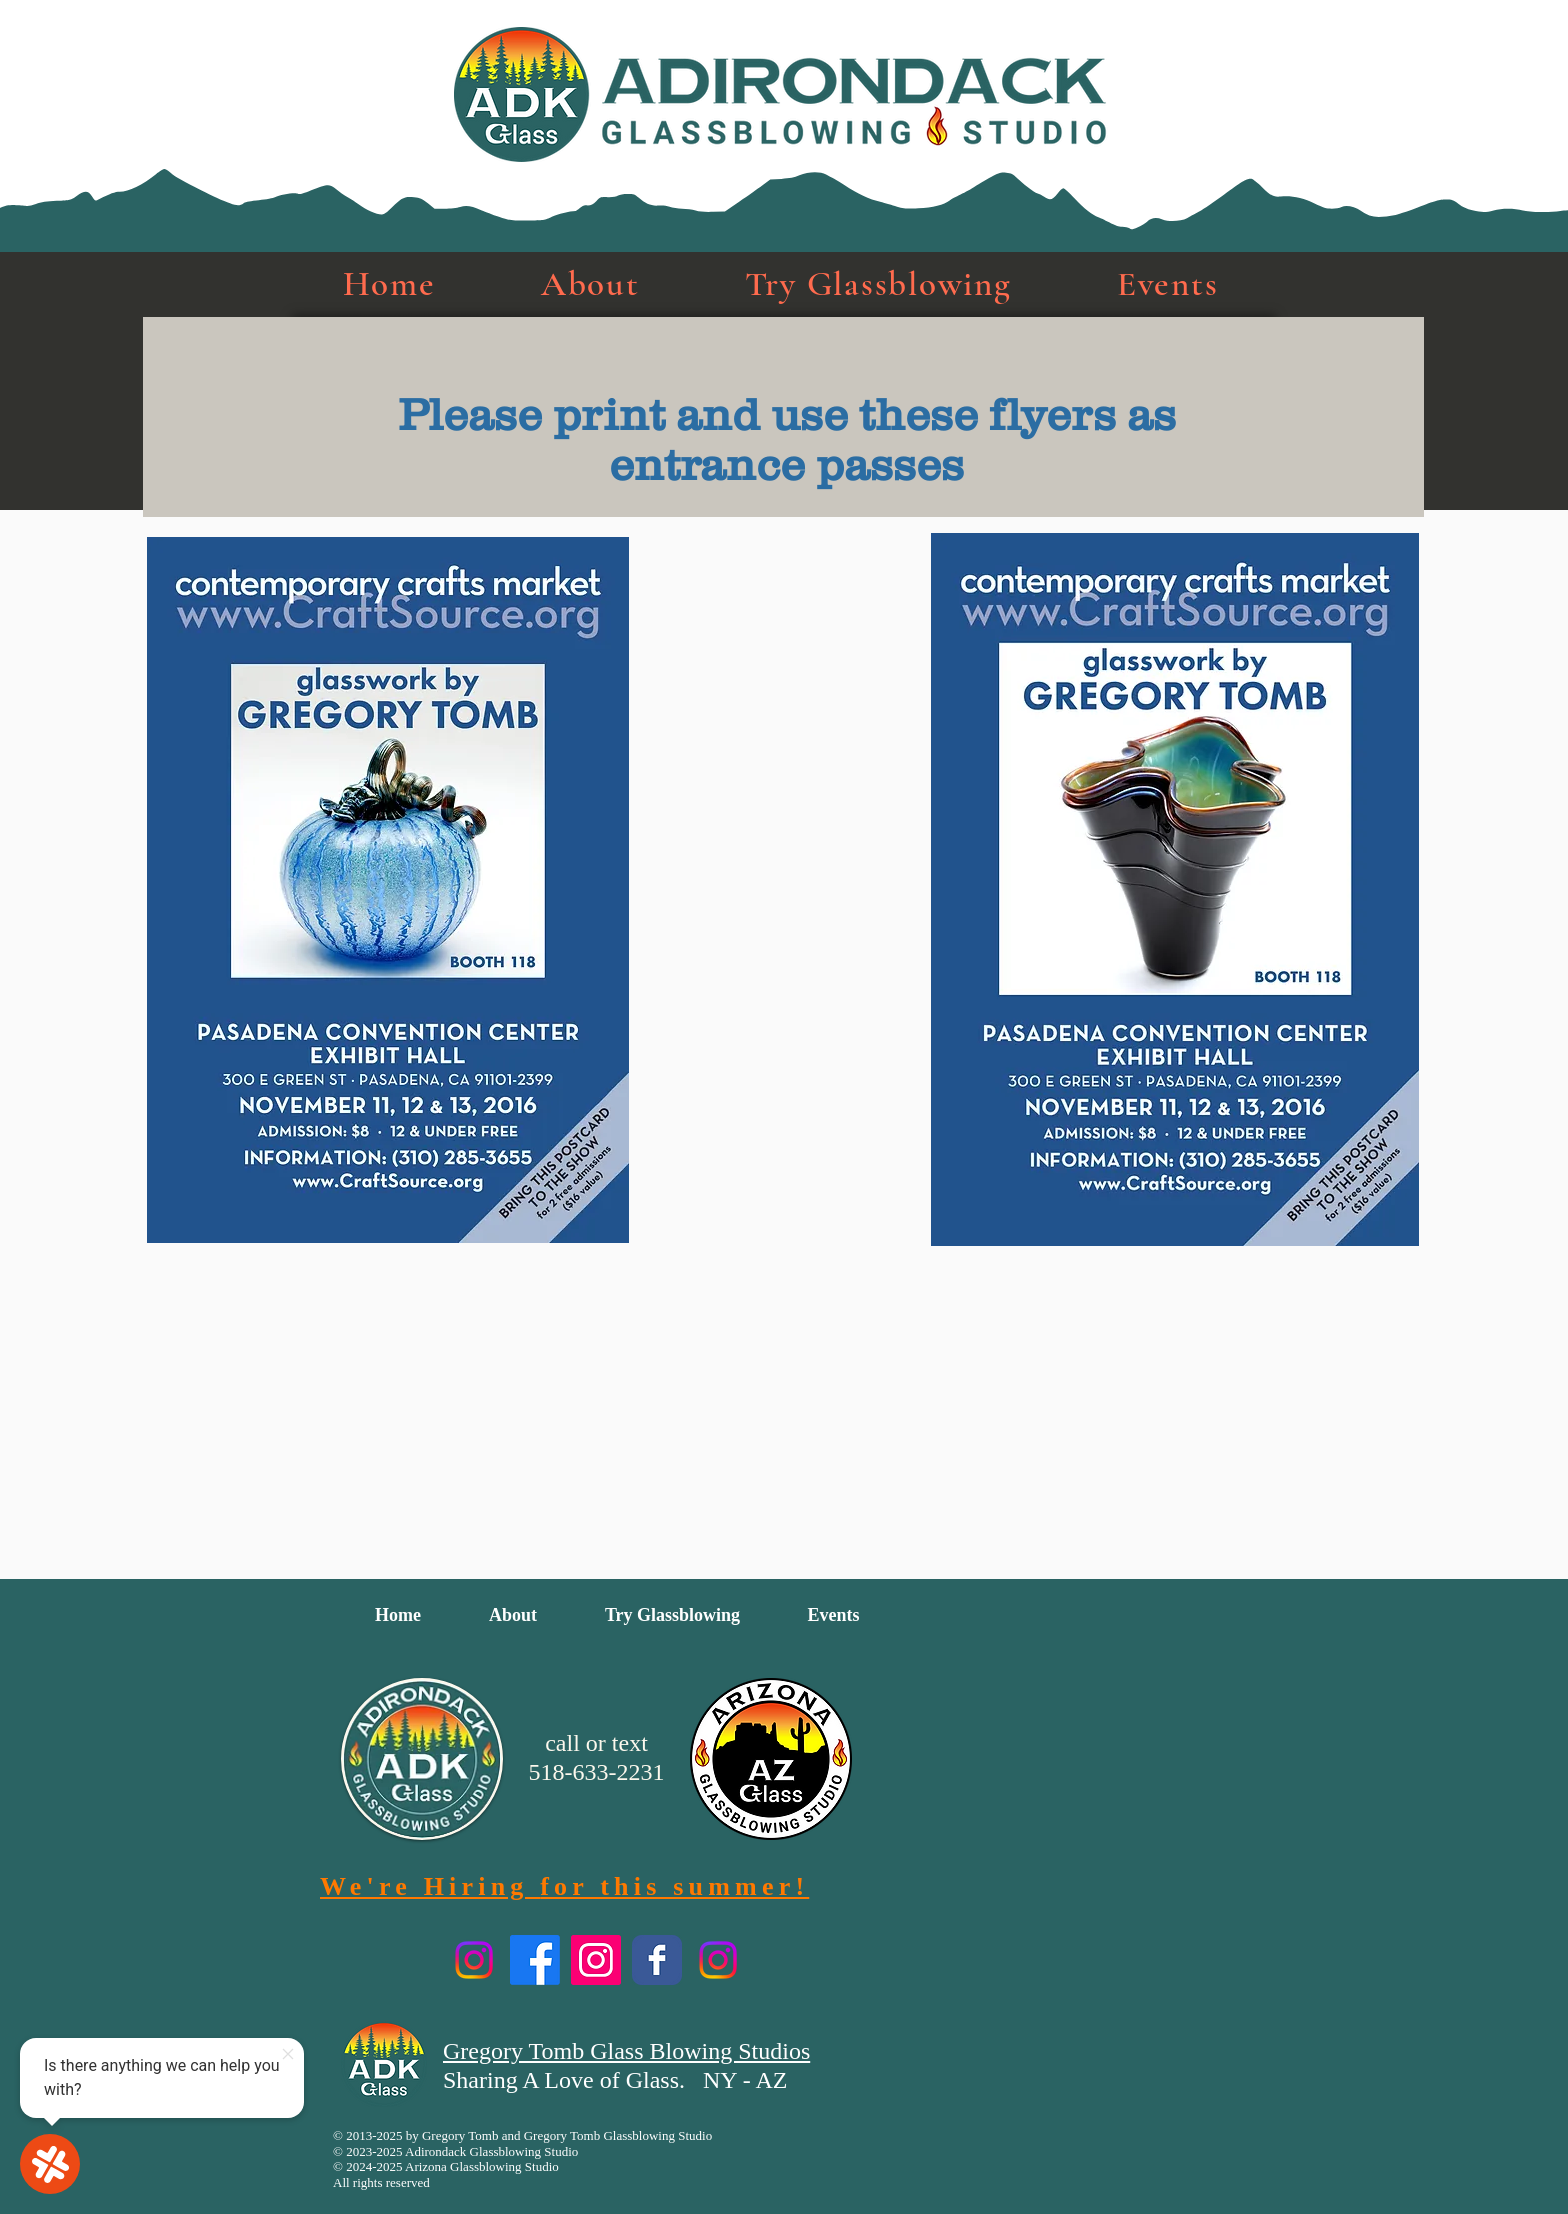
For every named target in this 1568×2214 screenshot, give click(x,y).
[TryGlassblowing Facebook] (535, 1960)
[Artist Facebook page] (657, 1960)
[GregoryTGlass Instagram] (596, 1960)
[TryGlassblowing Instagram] (474, 1960)
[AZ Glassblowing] (718, 1960)
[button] (590, 284)
